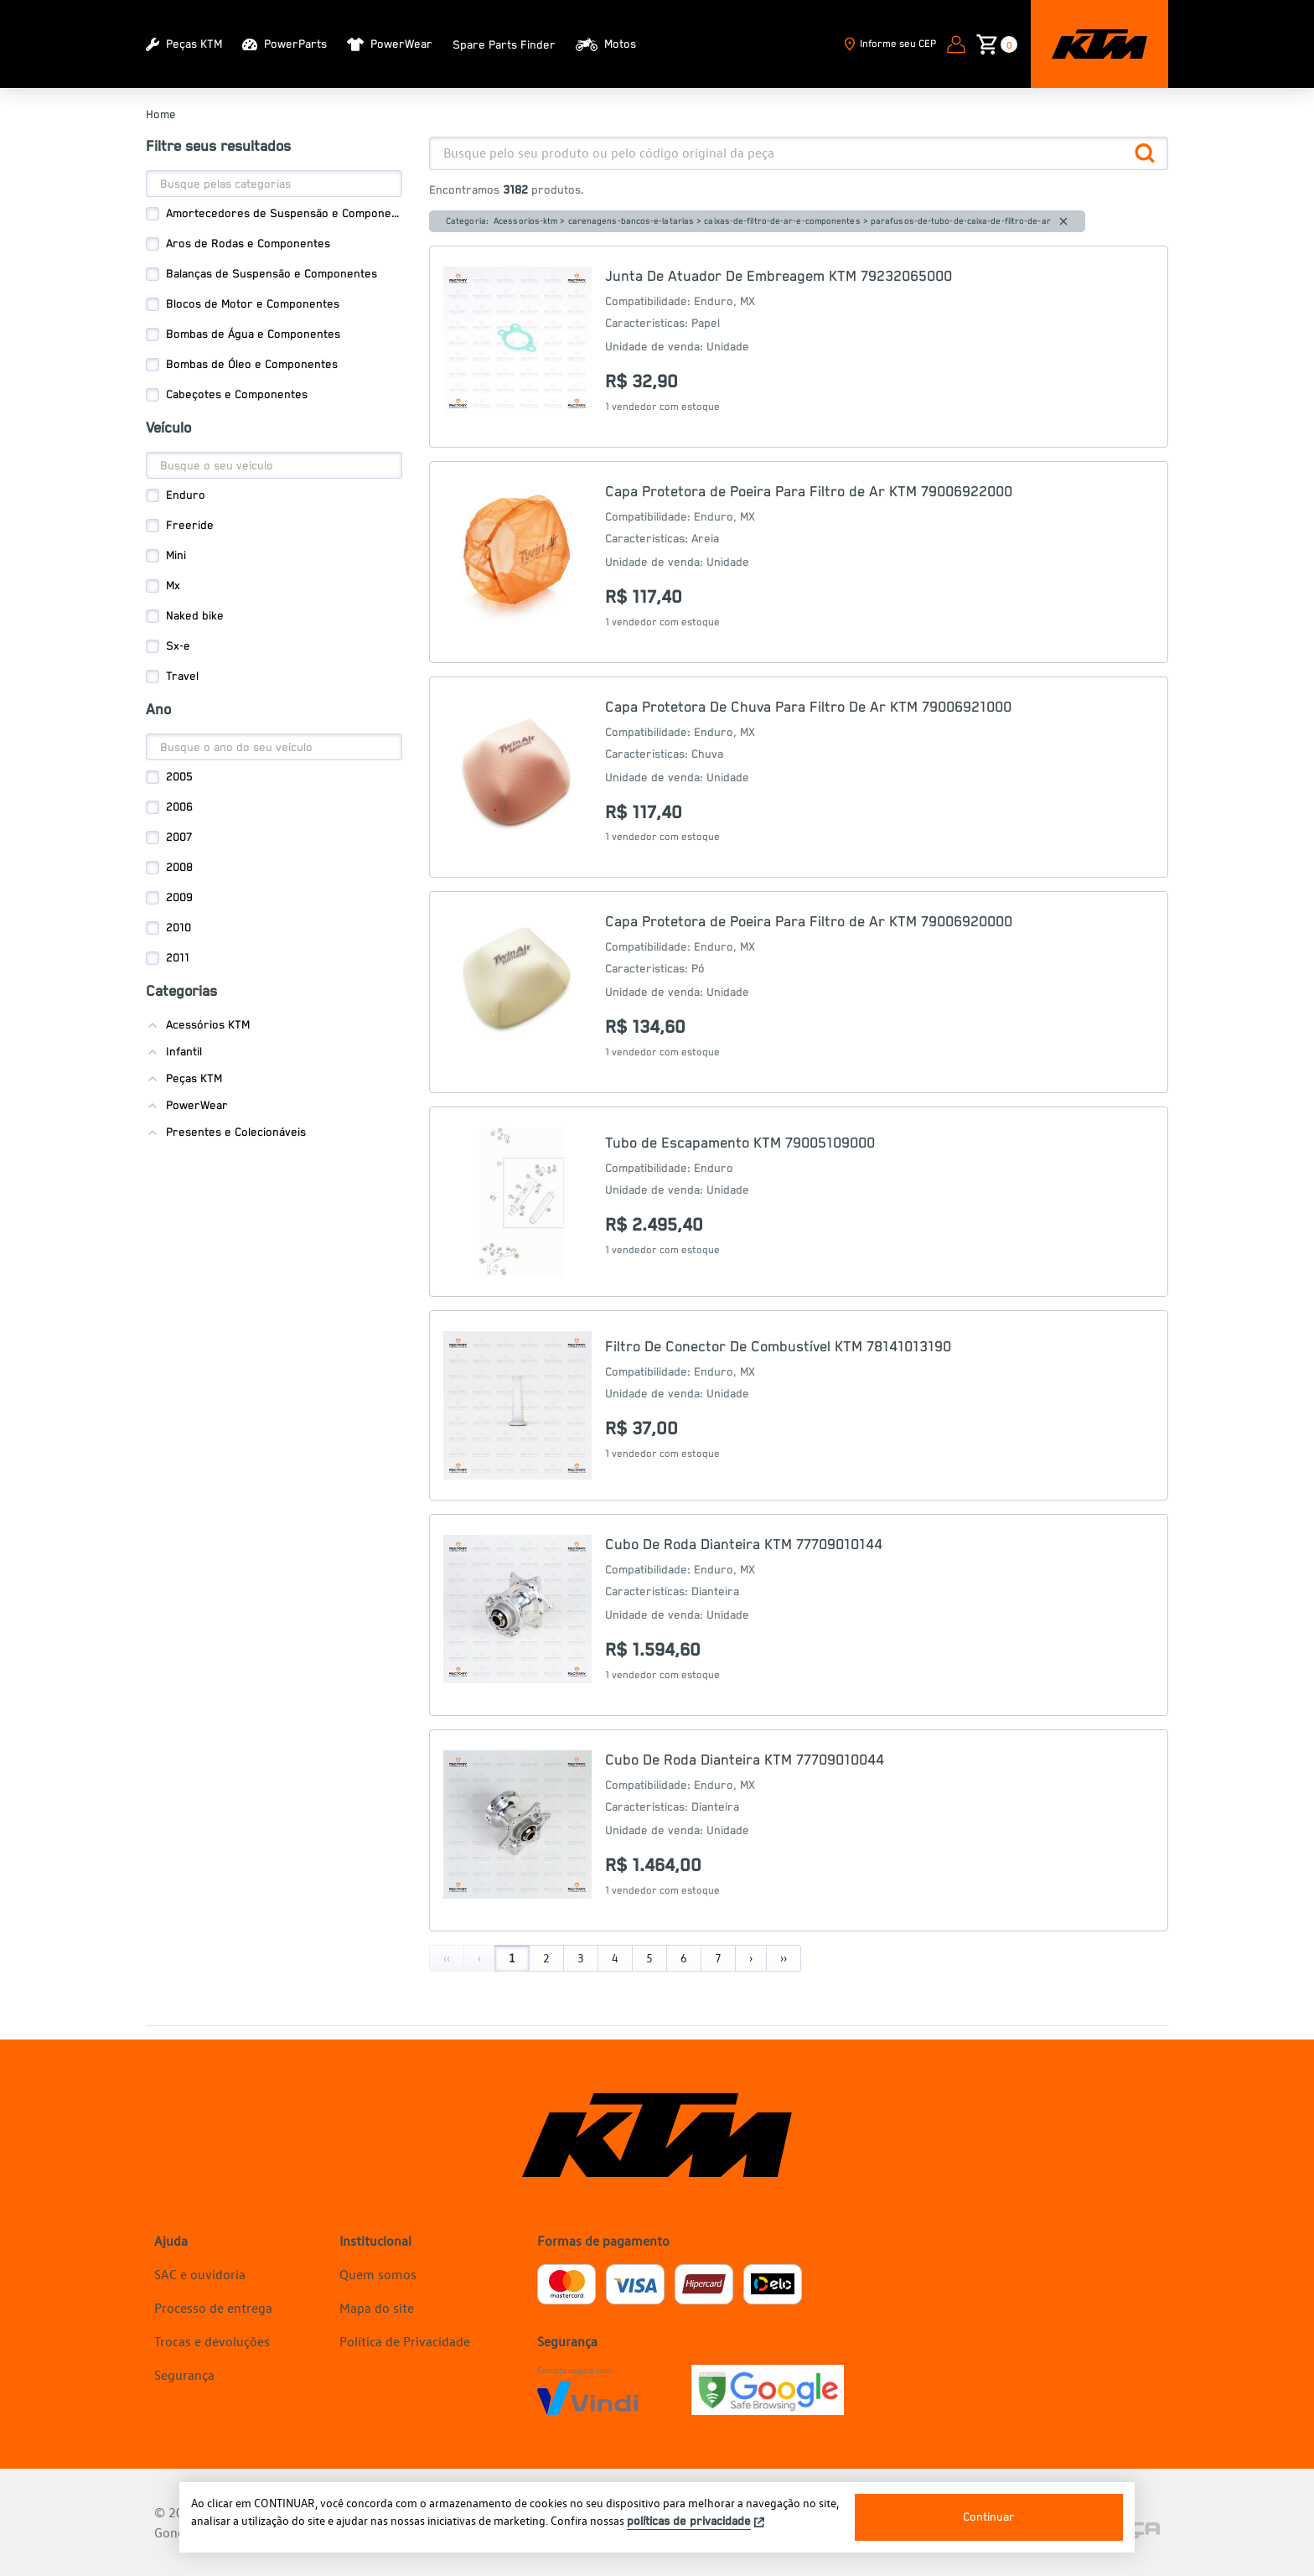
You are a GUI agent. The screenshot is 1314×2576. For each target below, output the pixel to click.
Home (161, 115)
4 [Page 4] (615, 1958)
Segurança (184, 2374)
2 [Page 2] (546, 1958)
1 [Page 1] (512, 1958)
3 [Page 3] (580, 1958)
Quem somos (377, 2274)
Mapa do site (376, 2307)
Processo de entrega (213, 2307)
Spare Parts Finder (504, 45)
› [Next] (751, 1958)
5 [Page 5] (649, 1958)
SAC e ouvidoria (200, 2274)
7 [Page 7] (718, 1958)
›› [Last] (783, 1958)
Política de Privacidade (404, 2341)
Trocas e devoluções (212, 2341)
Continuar (989, 2517)
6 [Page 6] (683, 1958)
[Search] (274, 183)
